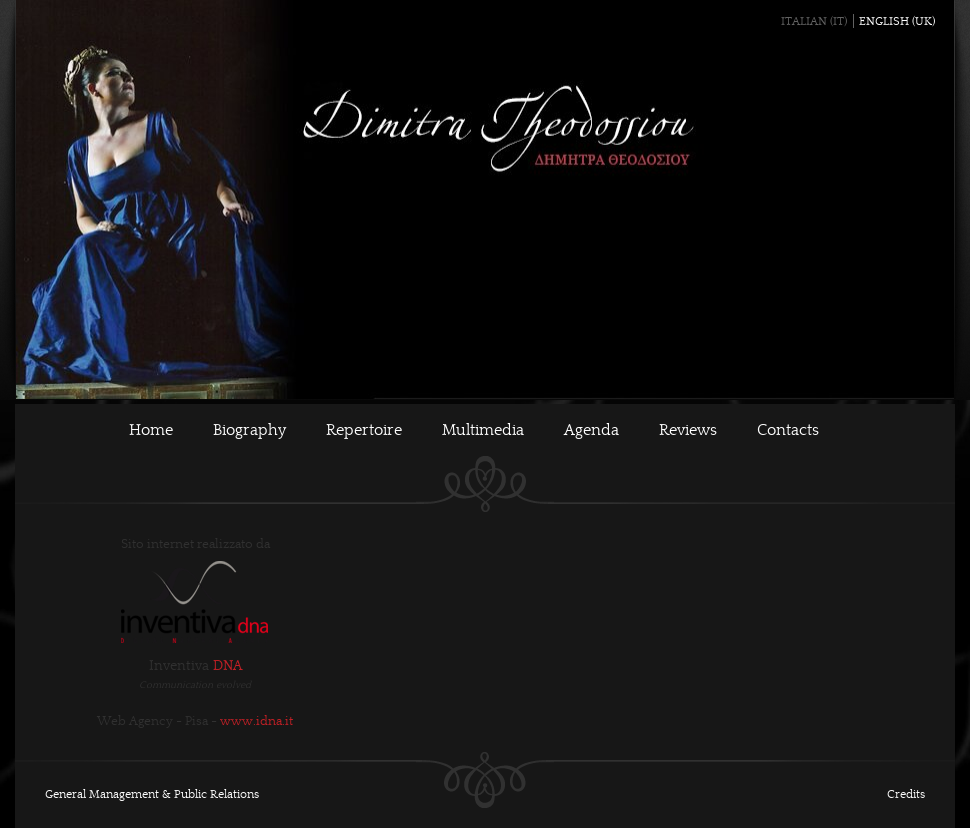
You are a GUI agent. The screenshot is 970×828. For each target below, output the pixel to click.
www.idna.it (256, 721)
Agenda (591, 430)
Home (151, 430)
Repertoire (364, 430)
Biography (249, 430)
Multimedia (483, 430)
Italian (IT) (814, 21)
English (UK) (897, 21)
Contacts (788, 430)
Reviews (688, 430)
